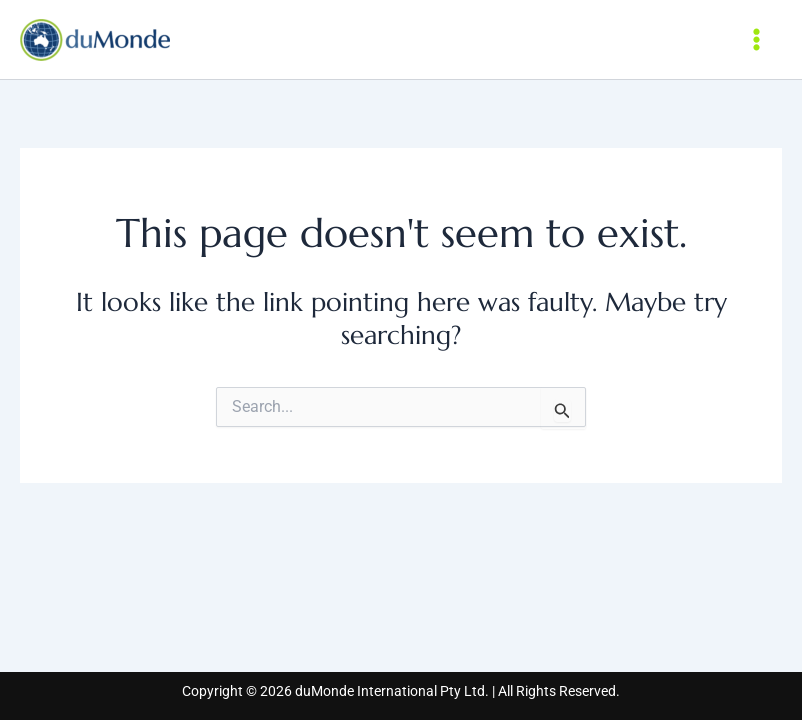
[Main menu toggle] (757, 39)
